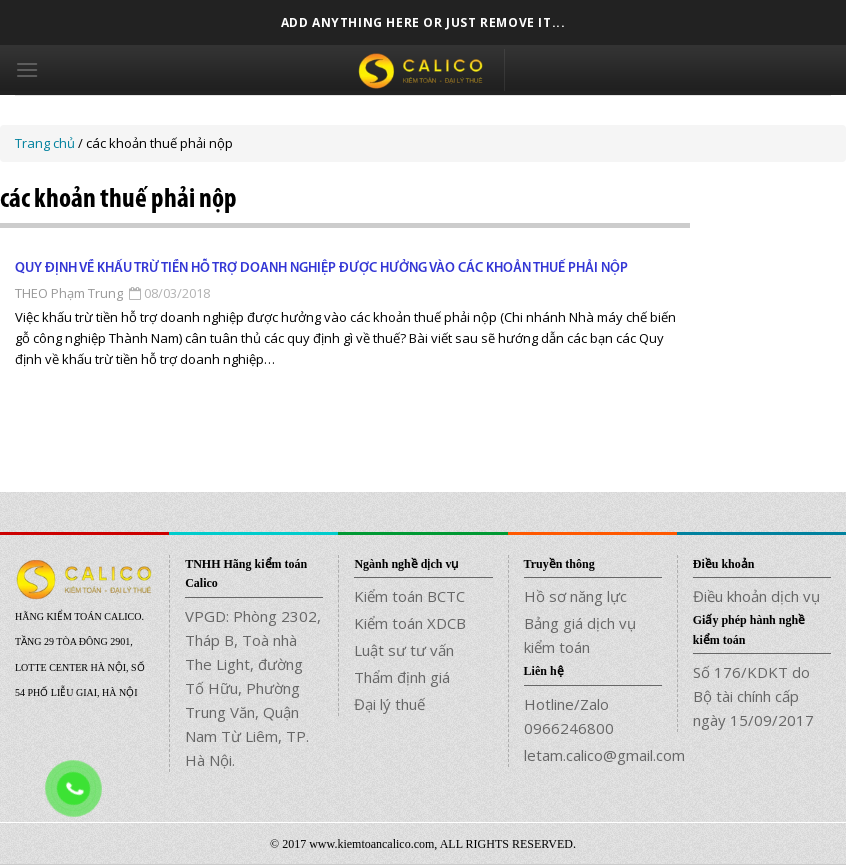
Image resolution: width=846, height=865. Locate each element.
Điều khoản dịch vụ (756, 596)
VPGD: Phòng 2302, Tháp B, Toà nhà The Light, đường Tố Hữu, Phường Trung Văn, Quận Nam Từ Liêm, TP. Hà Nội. (253, 688)
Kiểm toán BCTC (409, 596)
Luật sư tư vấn (404, 650)
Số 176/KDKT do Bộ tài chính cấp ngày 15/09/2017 (753, 696)
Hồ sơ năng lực (575, 596)
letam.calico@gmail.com (593, 755)
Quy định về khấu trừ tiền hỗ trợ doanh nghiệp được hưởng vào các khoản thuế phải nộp (321, 268)
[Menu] (27, 69)
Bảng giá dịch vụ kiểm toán (580, 635)
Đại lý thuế (389, 704)
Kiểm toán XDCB (410, 623)
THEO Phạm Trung (69, 293)
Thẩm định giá (402, 677)
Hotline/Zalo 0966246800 (569, 716)
